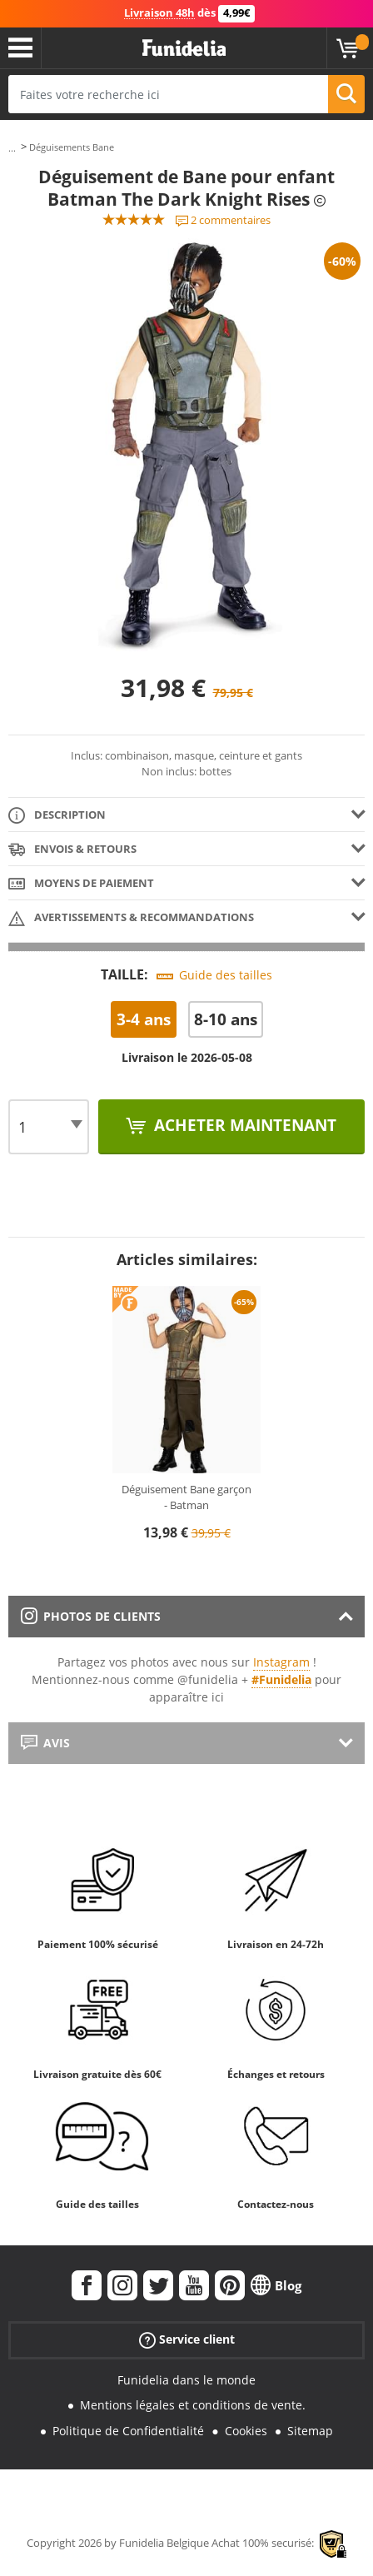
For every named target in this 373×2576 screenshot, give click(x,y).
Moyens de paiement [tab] (81, 884)
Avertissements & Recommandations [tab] (131, 918)
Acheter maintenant (243, 1125)
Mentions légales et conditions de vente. (193, 2405)
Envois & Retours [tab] (72, 850)
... (12, 148)
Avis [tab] (45, 1743)
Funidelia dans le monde (186, 2380)
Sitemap (310, 2431)
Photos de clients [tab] (91, 1616)
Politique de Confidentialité (128, 2431)
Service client (187, 2339)
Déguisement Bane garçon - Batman (186, 1497)
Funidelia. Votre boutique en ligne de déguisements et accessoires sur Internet (184, 48)
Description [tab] (57, 816)
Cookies (246, 2431)
